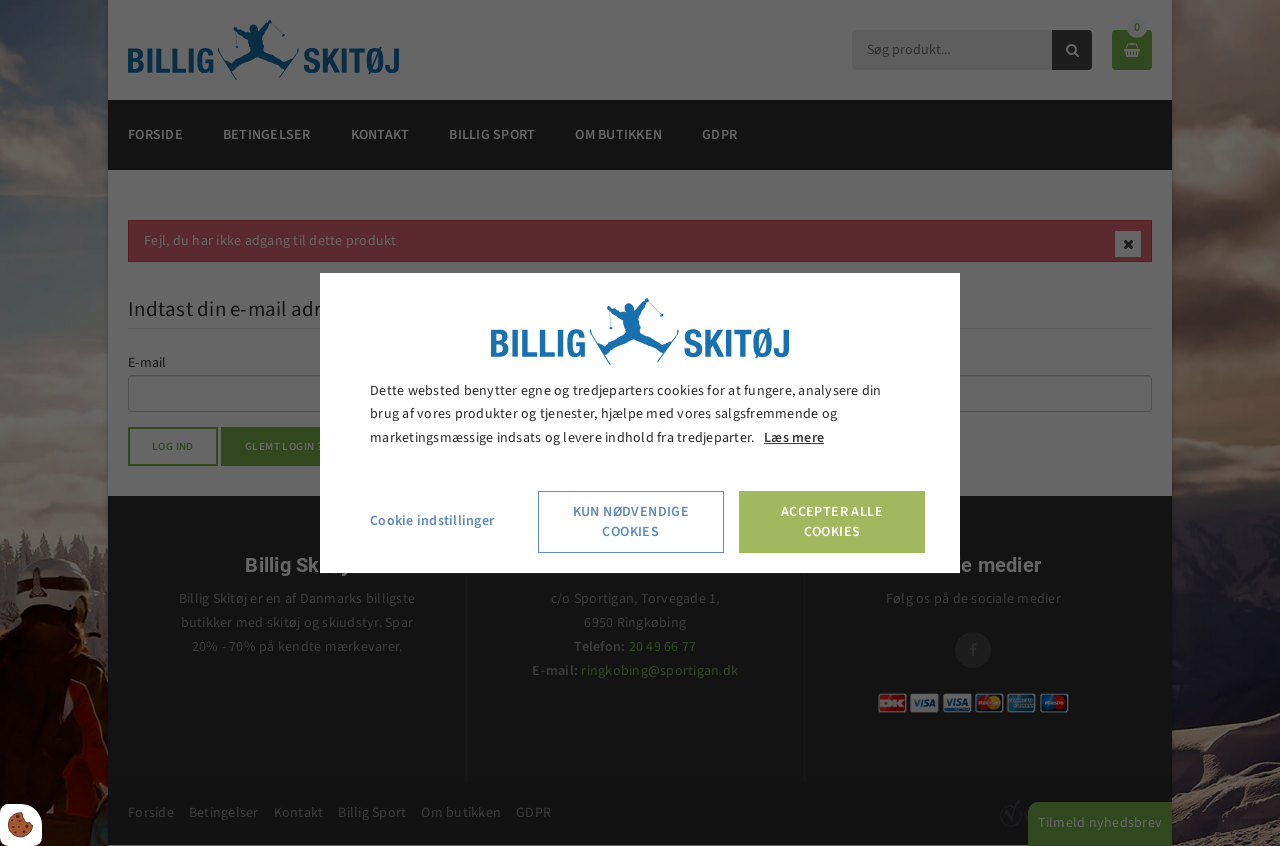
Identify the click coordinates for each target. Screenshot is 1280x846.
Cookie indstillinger (432, 521)
